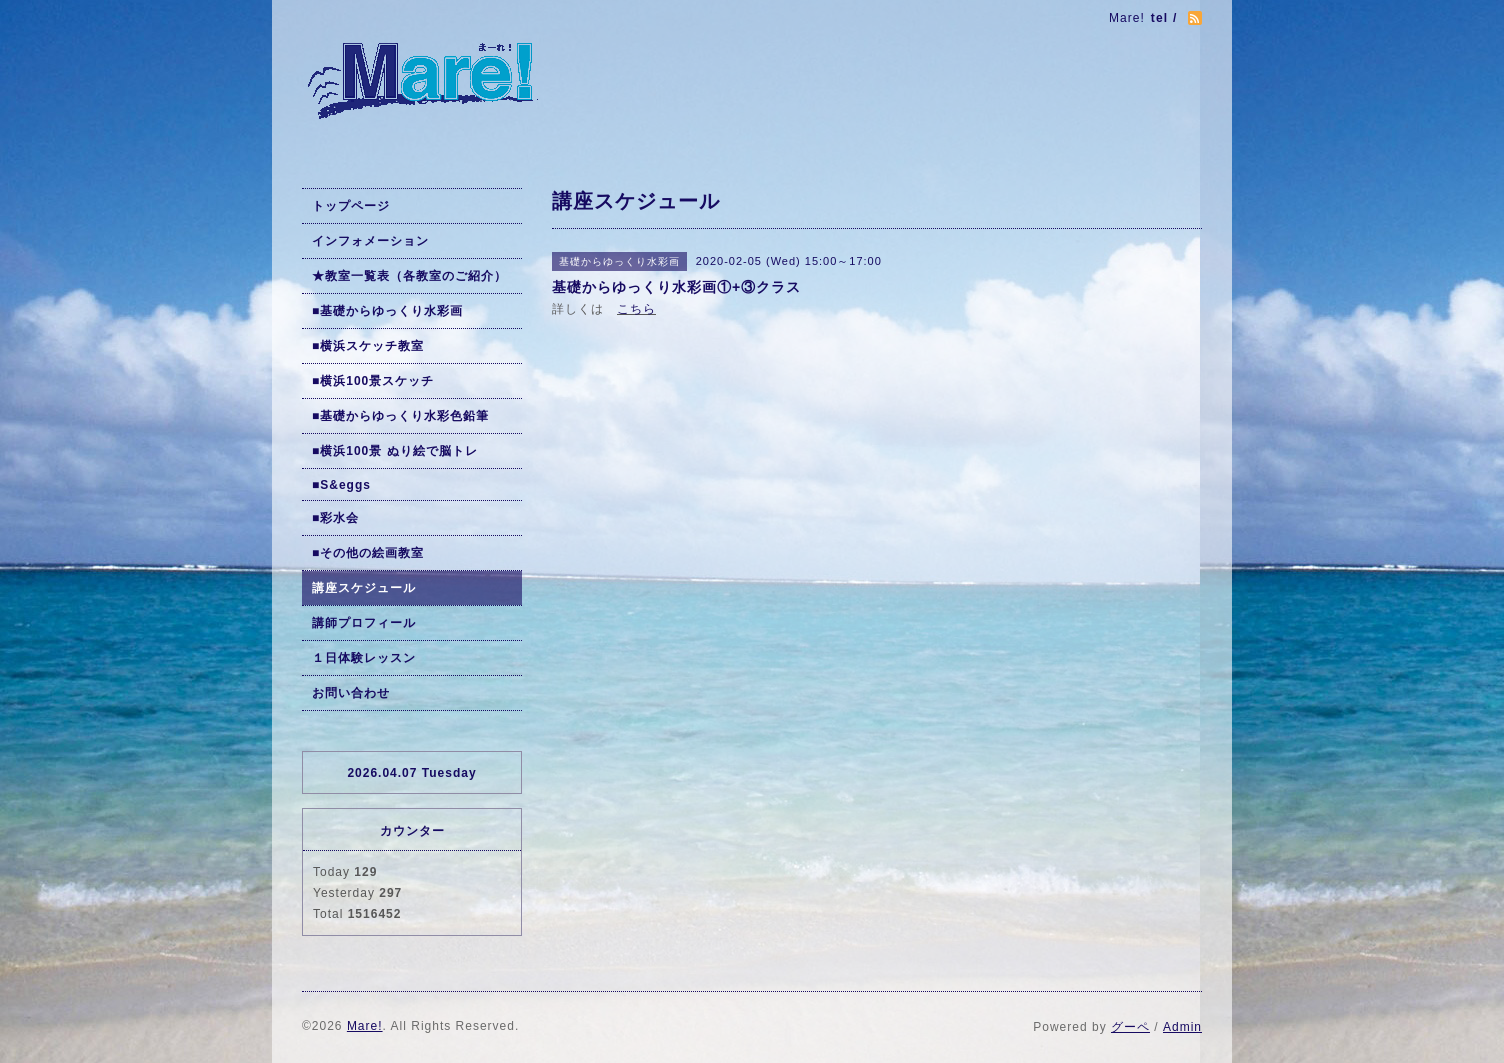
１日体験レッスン (364, 658)
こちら (636, 309)
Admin (1182, 1027)
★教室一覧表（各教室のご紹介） (409, 276)
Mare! (365, 1026)
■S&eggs (341, 485)
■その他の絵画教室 (368, 553)
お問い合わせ (351, 693)
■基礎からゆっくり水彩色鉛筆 (400, 416)
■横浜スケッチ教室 (368, 346)
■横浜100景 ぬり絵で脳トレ (395, 451)
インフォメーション (370, 241)
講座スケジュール (364, 588)
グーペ (1130, 1027)
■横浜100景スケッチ (373, 381)
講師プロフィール (364, 623)
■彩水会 (335, 518)
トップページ (351, 206)
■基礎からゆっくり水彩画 (387, 311)
